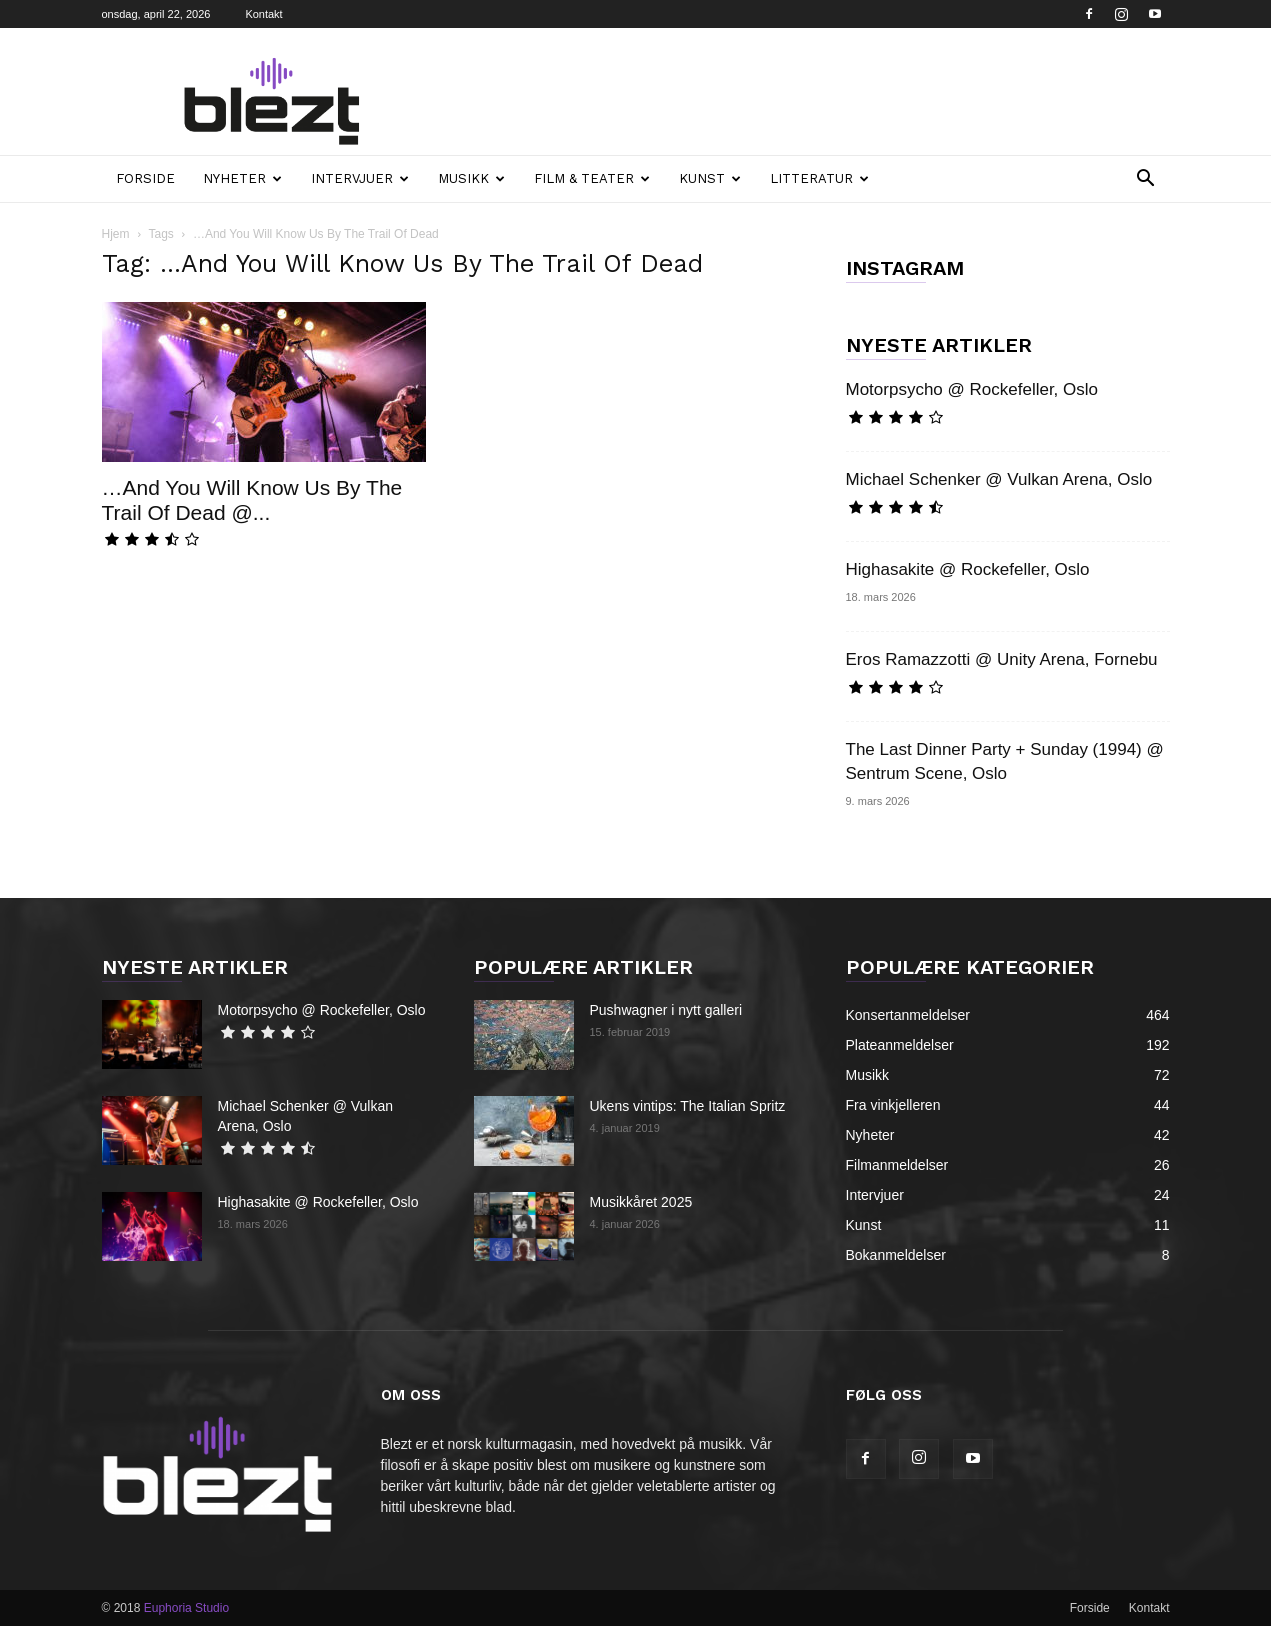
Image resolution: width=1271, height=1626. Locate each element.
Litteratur (819, 178)
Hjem (116, 234)
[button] (1146, 180)
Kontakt (263, 14)
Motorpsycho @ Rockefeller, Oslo (972, 389)
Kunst (710, 178)
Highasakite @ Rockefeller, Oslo (968, 569)
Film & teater (592, 178)
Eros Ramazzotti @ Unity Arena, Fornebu (1002, 659)
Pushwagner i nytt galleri (666, 1010)
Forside (145, 178)
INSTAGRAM (905, 268)
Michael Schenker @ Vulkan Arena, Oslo (999, 479)
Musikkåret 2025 (641, 1202)
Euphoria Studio (186, 1608)
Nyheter (242, 178)
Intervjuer (360, 178)
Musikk (471, 178)
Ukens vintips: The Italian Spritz (688, 1106)
